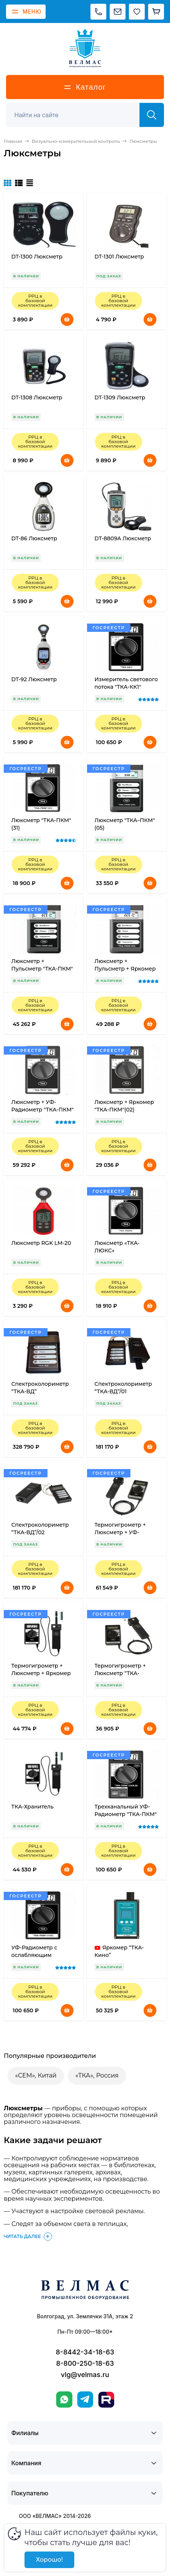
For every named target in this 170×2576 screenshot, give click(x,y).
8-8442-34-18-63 (85, 2352)
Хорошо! (49, 2559)
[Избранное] (137, 12)
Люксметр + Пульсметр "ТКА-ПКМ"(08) (42, 969)
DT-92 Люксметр (34, 679)
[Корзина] (156, 12)
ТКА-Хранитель (32, 1806)
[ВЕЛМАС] (85, 48)
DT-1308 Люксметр (36, 397)
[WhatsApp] (64, 2399)
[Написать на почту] (118, 12)
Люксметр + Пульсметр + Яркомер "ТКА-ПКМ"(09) (125, 969)
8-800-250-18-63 (85, 2363)
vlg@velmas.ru (85, 2375)
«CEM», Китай (36, 2075)
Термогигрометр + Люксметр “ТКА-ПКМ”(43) (120, 1673)
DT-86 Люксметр (34, 538)
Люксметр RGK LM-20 (41, 1243)
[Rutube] (106, 2400)
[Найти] (151, 115)
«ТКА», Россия (97, 2075)
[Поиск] (76, 114)
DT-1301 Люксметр (119, 256)
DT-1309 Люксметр (120, 397)
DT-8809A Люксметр (123, 538)
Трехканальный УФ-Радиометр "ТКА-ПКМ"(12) (126, 1814)
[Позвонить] (98, 12)
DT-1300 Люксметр (37, 256)
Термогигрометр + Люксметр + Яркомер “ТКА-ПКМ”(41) (41, 1673)
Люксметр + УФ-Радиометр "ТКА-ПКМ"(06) (42, 1110)
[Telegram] (85, 2399)
